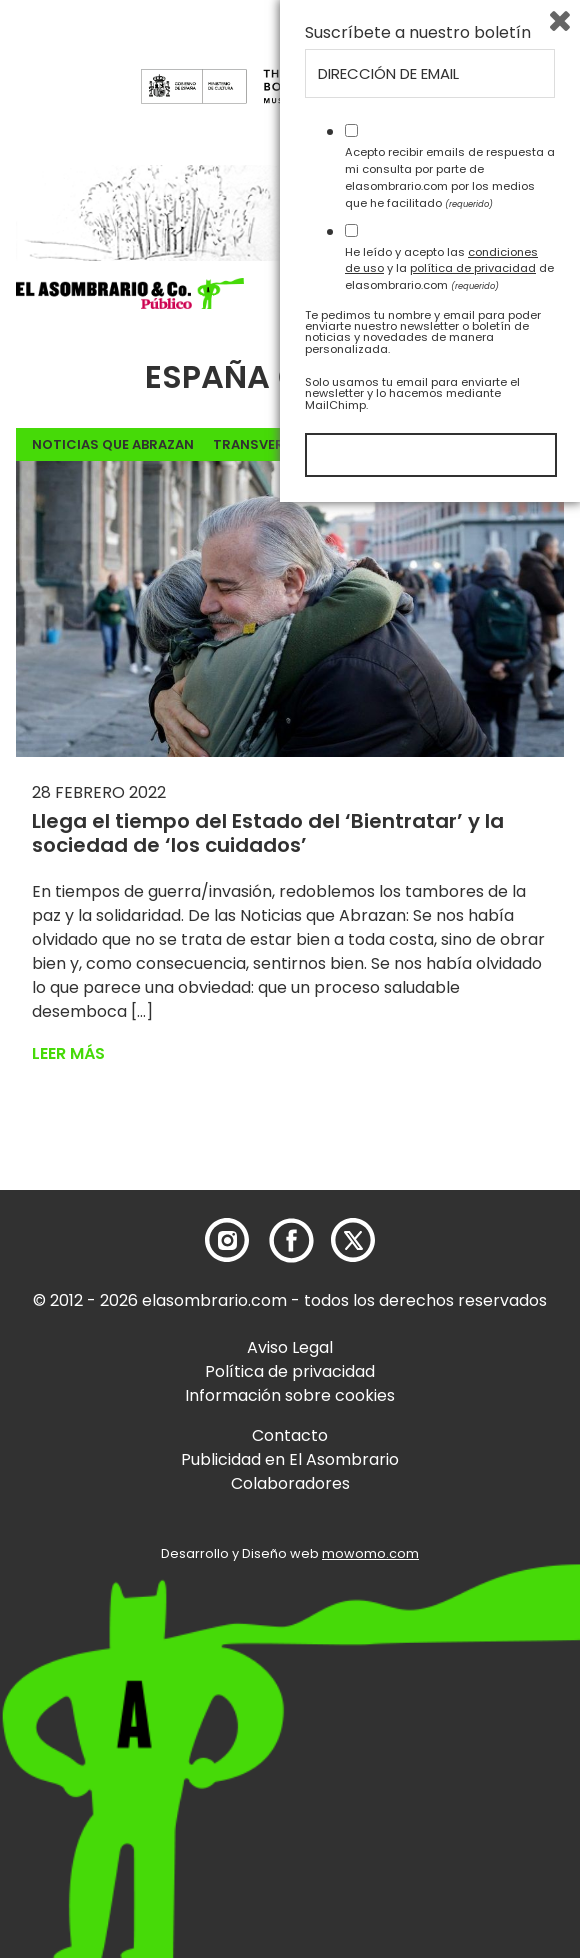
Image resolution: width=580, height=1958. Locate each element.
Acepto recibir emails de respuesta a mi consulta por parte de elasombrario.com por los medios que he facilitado (450, 1633)
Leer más (68, 1053)
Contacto (290, 1435)
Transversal (260, 444)
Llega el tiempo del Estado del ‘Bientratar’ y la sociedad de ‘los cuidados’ (268, 833)
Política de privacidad (290, 1371)
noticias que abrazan (113, 444)
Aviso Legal (290, 1347)
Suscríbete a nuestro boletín (418, 1489)
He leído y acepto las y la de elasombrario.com (449, 1724)
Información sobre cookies (290, 1395)
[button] (130, 294)
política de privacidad (473, 1724)
